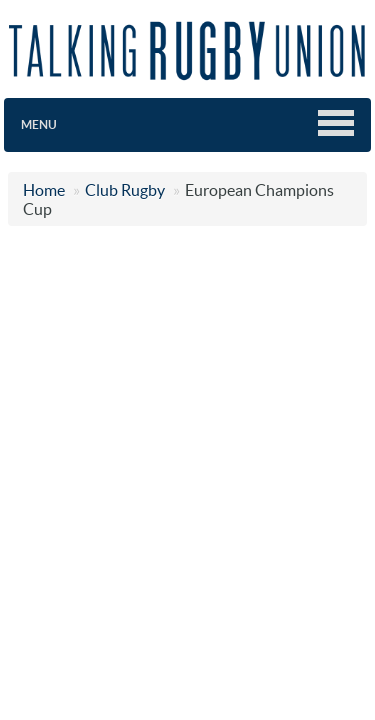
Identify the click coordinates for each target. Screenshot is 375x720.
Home (44, 190)
